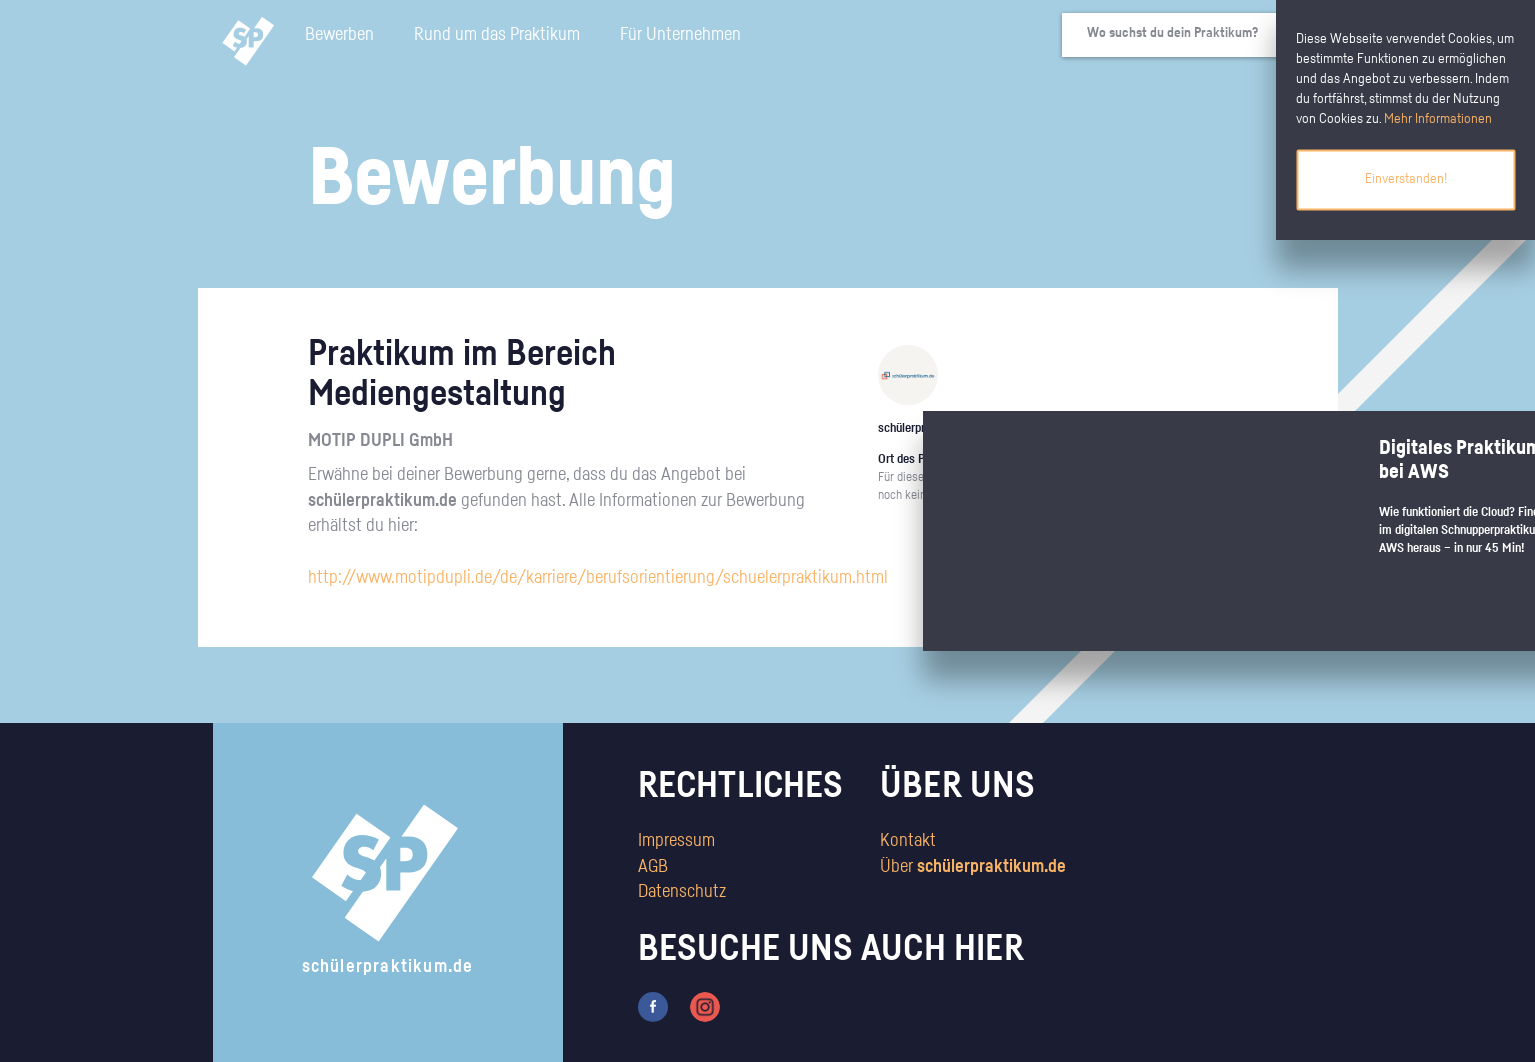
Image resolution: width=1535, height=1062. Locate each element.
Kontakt (908, 841)
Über (973, 867)
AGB (653, 867)
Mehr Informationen (1438, 119)
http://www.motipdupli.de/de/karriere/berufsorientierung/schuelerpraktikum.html (598, 578)
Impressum (676, 841)
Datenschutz (682, 892)
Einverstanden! (1406, 179)
